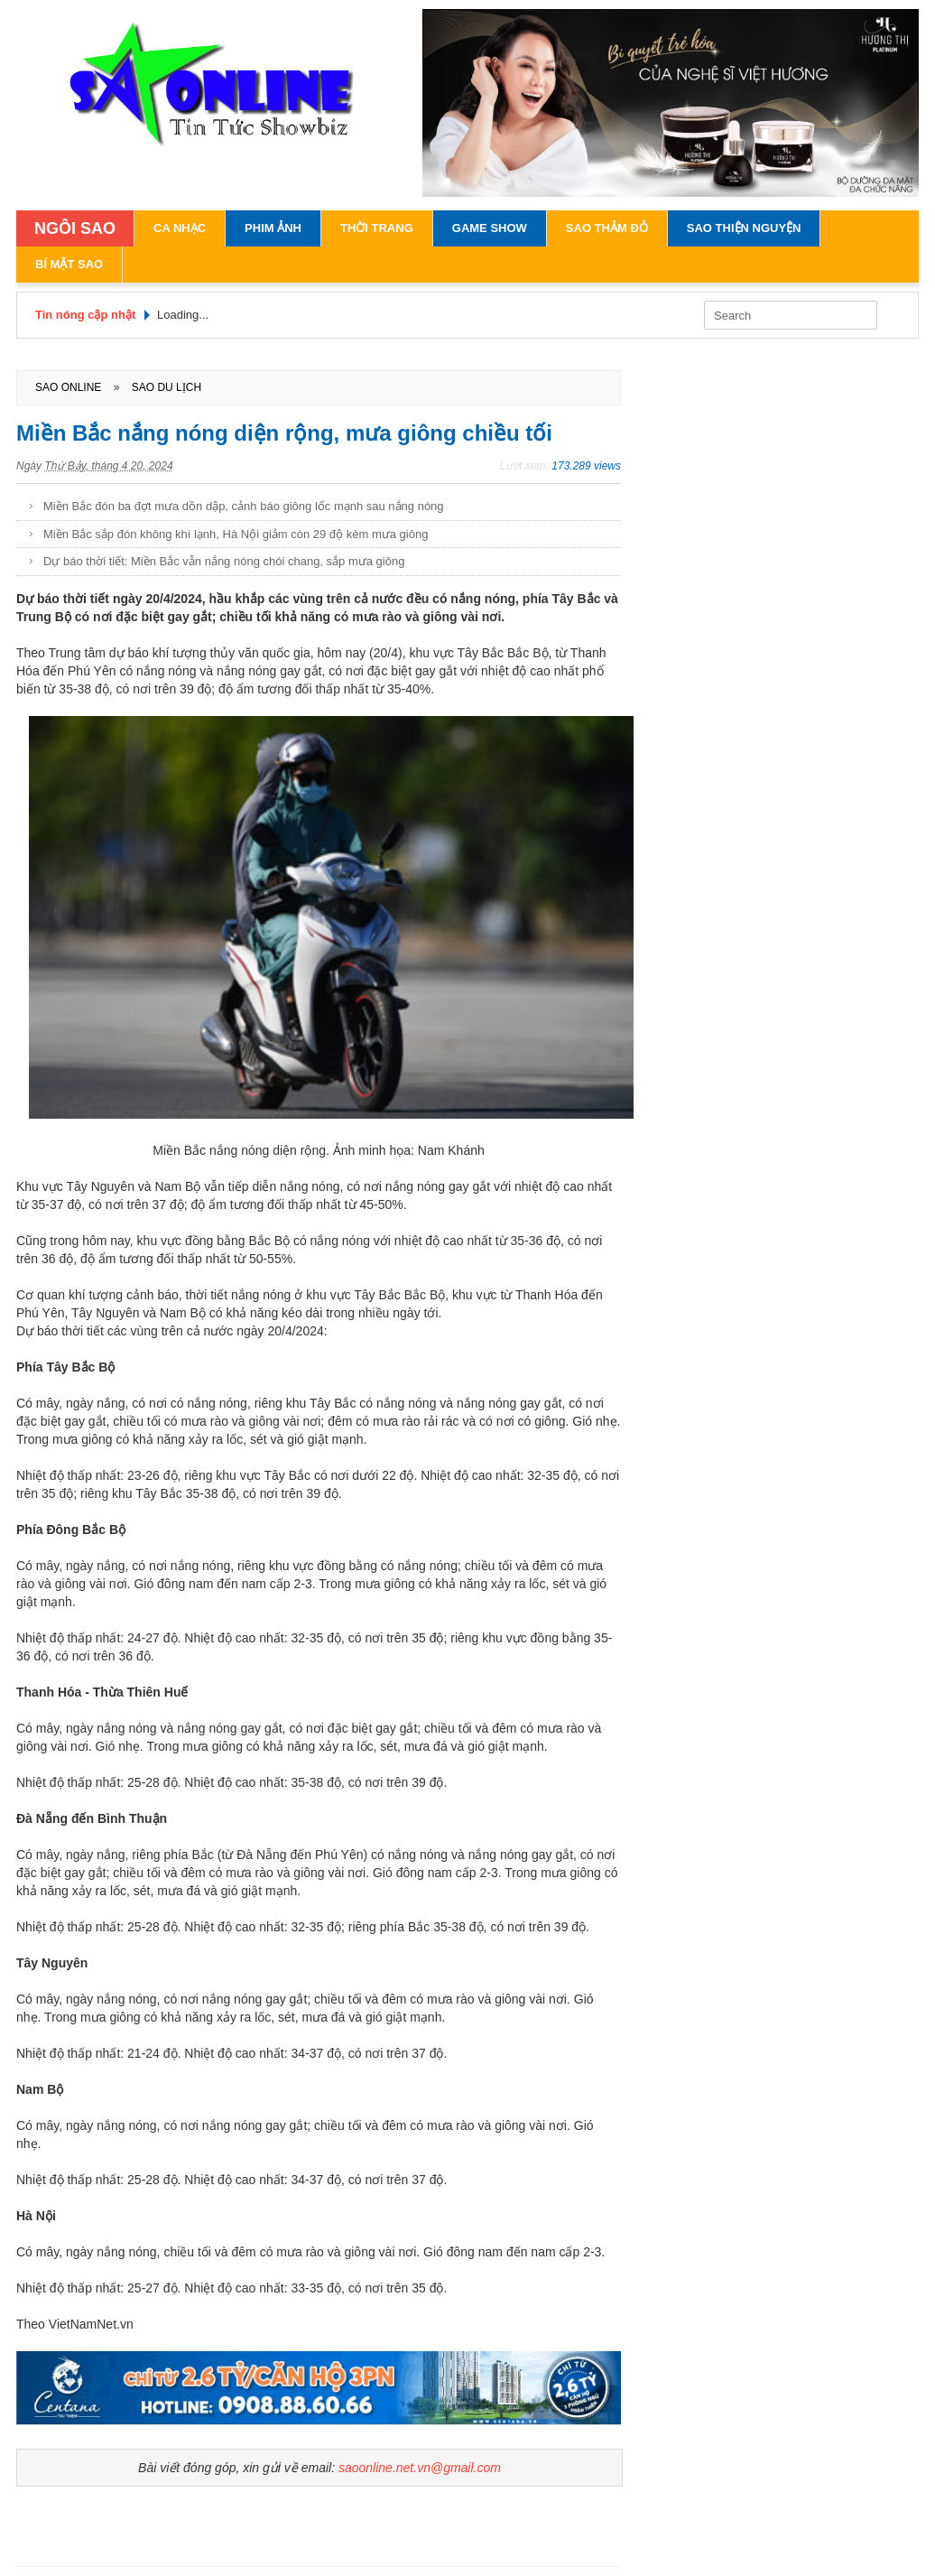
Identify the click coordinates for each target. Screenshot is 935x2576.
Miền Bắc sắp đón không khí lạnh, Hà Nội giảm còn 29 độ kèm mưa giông (235, 534)
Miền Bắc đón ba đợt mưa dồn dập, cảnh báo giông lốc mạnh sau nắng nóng (243, 506)
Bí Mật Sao (69, 264)
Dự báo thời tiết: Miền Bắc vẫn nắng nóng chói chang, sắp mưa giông (223, 561)
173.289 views (586, 466)
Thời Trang (376, 228)
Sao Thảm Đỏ (607, 228)
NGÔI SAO (75, 228)
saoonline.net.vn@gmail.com (419, 2467)
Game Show (489, 228)
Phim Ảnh (273, 228)
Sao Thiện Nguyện (744, 228)
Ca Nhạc (179, 228)
